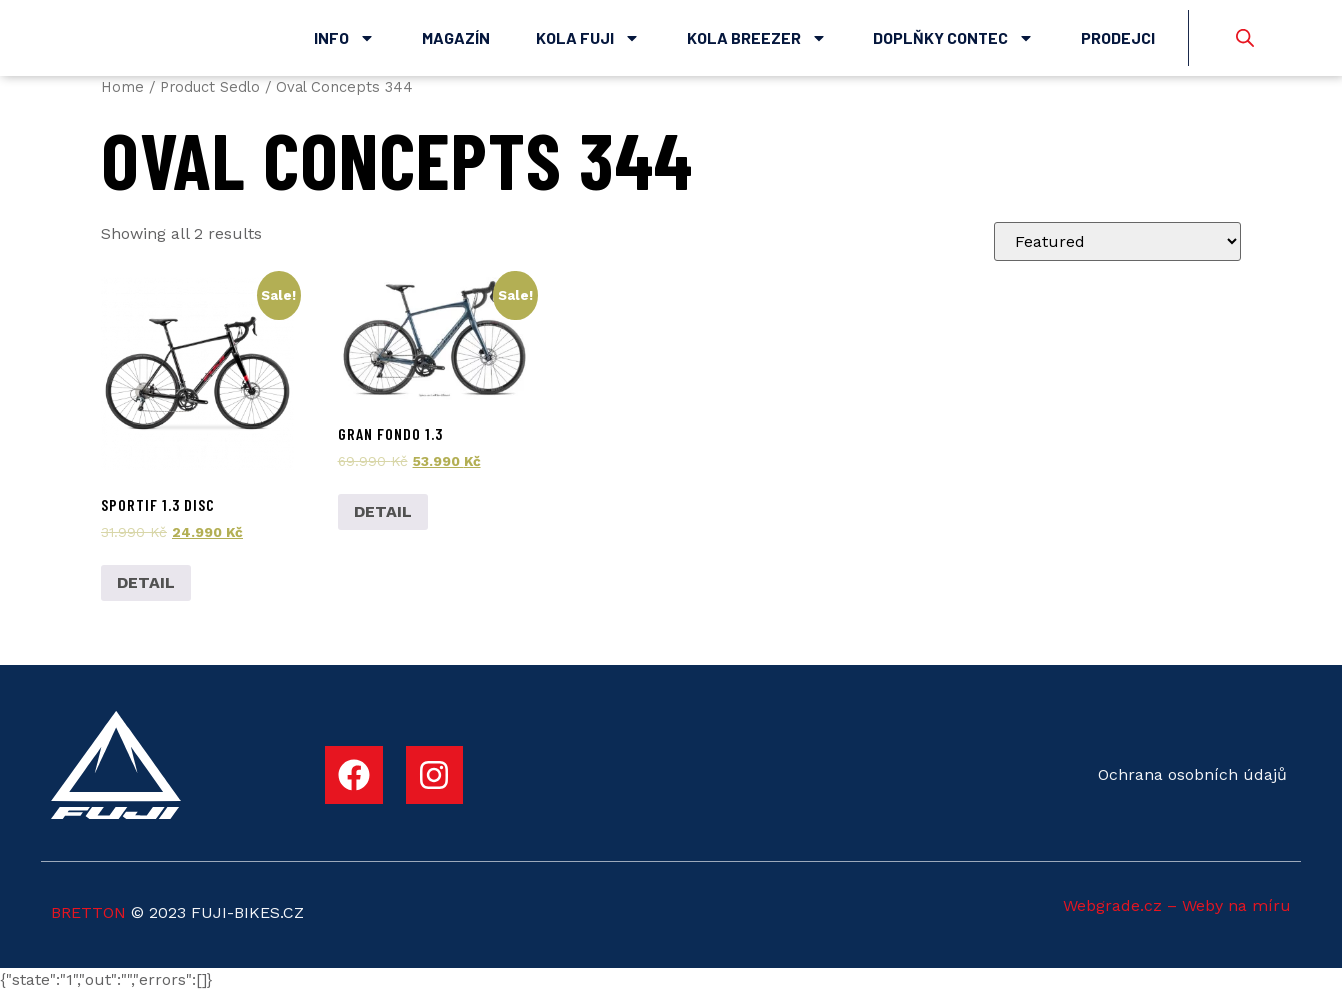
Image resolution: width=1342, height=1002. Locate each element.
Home (122, 97)
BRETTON (88, 922)
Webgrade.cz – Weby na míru (1177, 915)
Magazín (456, 42)
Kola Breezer (757, 43)
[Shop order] (1117, 252)
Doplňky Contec (953, 43)
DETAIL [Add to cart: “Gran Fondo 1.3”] (383, 522)
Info (344, 43)
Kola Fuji (588, 43)
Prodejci (1118, 42)
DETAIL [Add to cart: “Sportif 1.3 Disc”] (146, 592)
